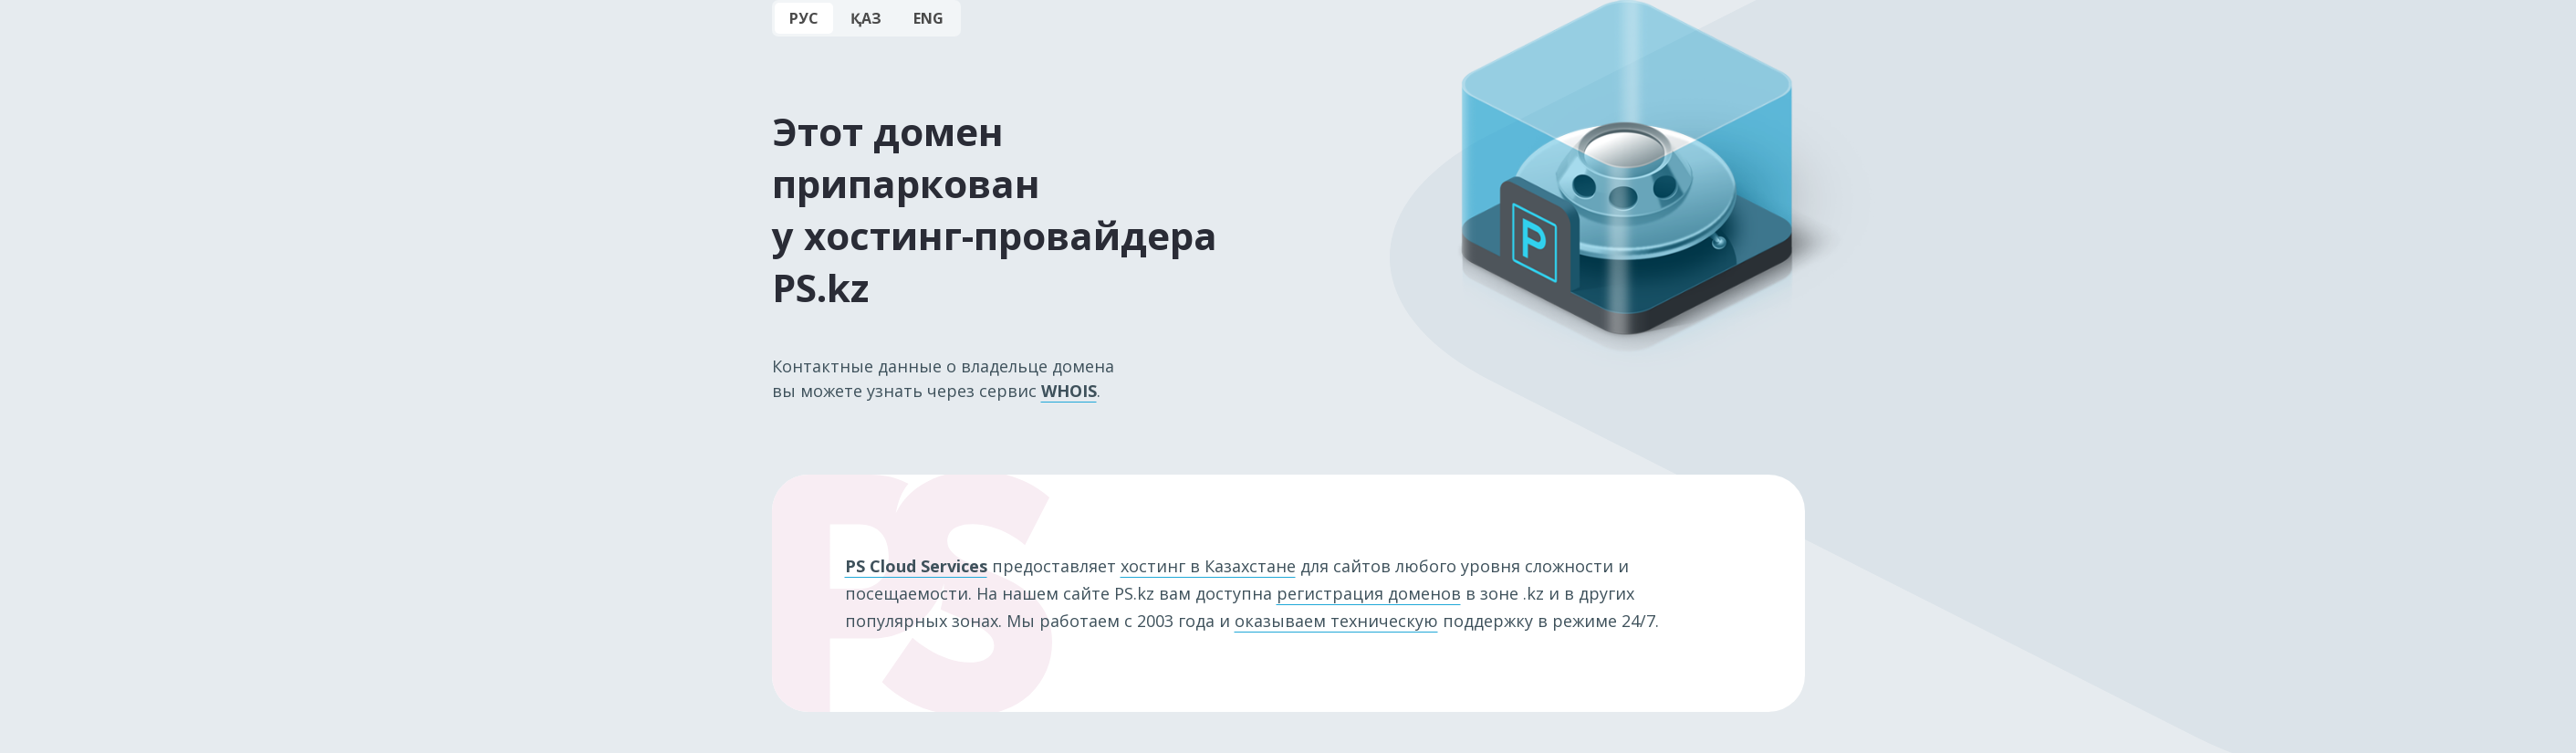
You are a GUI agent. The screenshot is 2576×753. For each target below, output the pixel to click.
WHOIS (1069, 391)
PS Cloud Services (916, 566)
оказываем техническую (1336, 621)
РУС (804, 18)
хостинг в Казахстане (1208, 566)
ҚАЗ (865, 18)
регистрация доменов (1369, 593)
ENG (928, 18)
